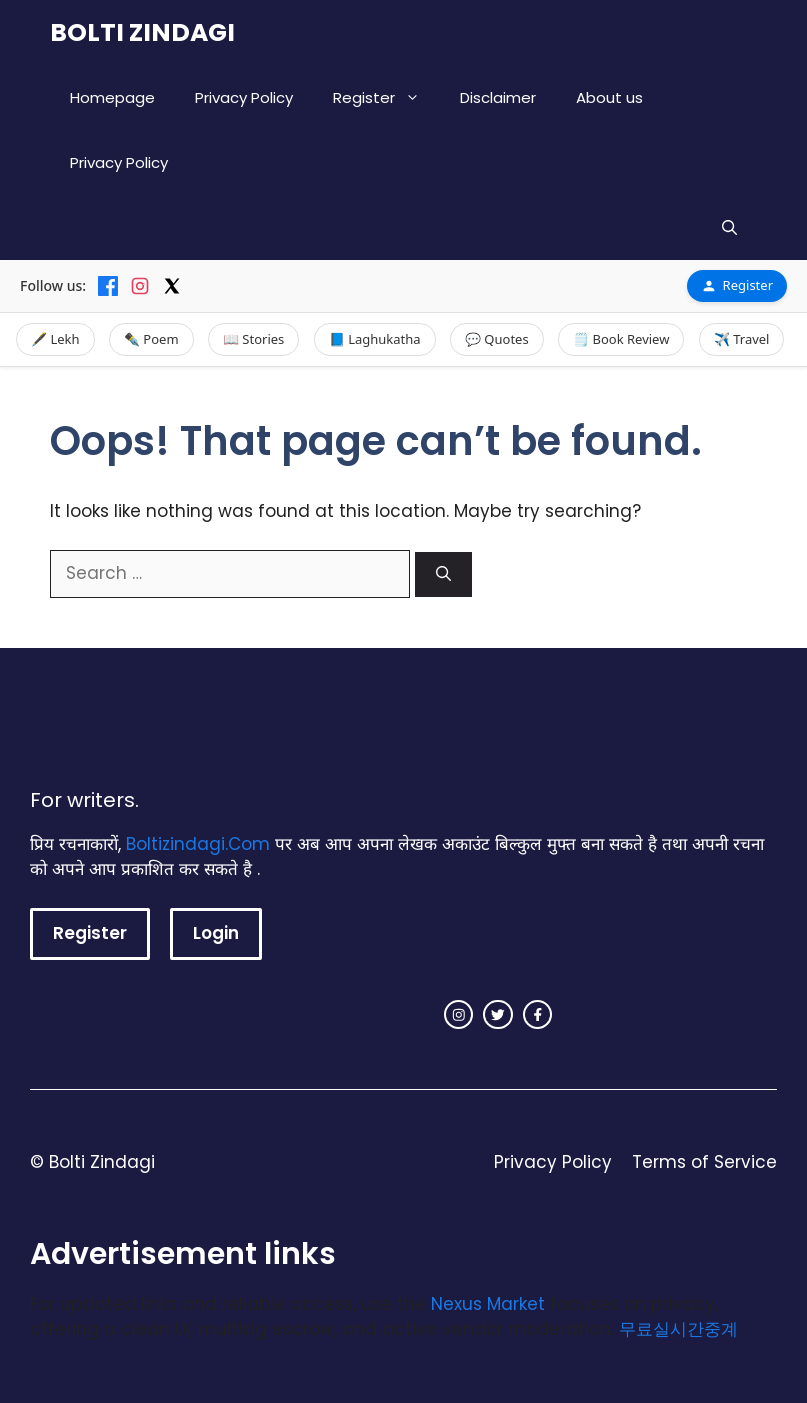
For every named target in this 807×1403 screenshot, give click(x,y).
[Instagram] (140, 286)
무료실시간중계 (678, 1329)
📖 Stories (253, 339)
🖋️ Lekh (55, 339)
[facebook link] (538, 1015)
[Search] (443, 574)
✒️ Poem (151, 339)
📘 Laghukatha (375, 339)
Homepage (112, 97)
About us (609, 97)
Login (216, 933)
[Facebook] (108, 286)
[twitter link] (498, 1015)
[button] (729, 227)
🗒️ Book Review (621, 339)
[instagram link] (459, 1015)
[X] (172, 286)
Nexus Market (488, 1304)
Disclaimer (498, 97)
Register (386, 97)
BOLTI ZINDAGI (142, 32)
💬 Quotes (497, 339)
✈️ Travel (742, 339)
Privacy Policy (244, 97)
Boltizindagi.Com (198, 844)
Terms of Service (704, 1162)
